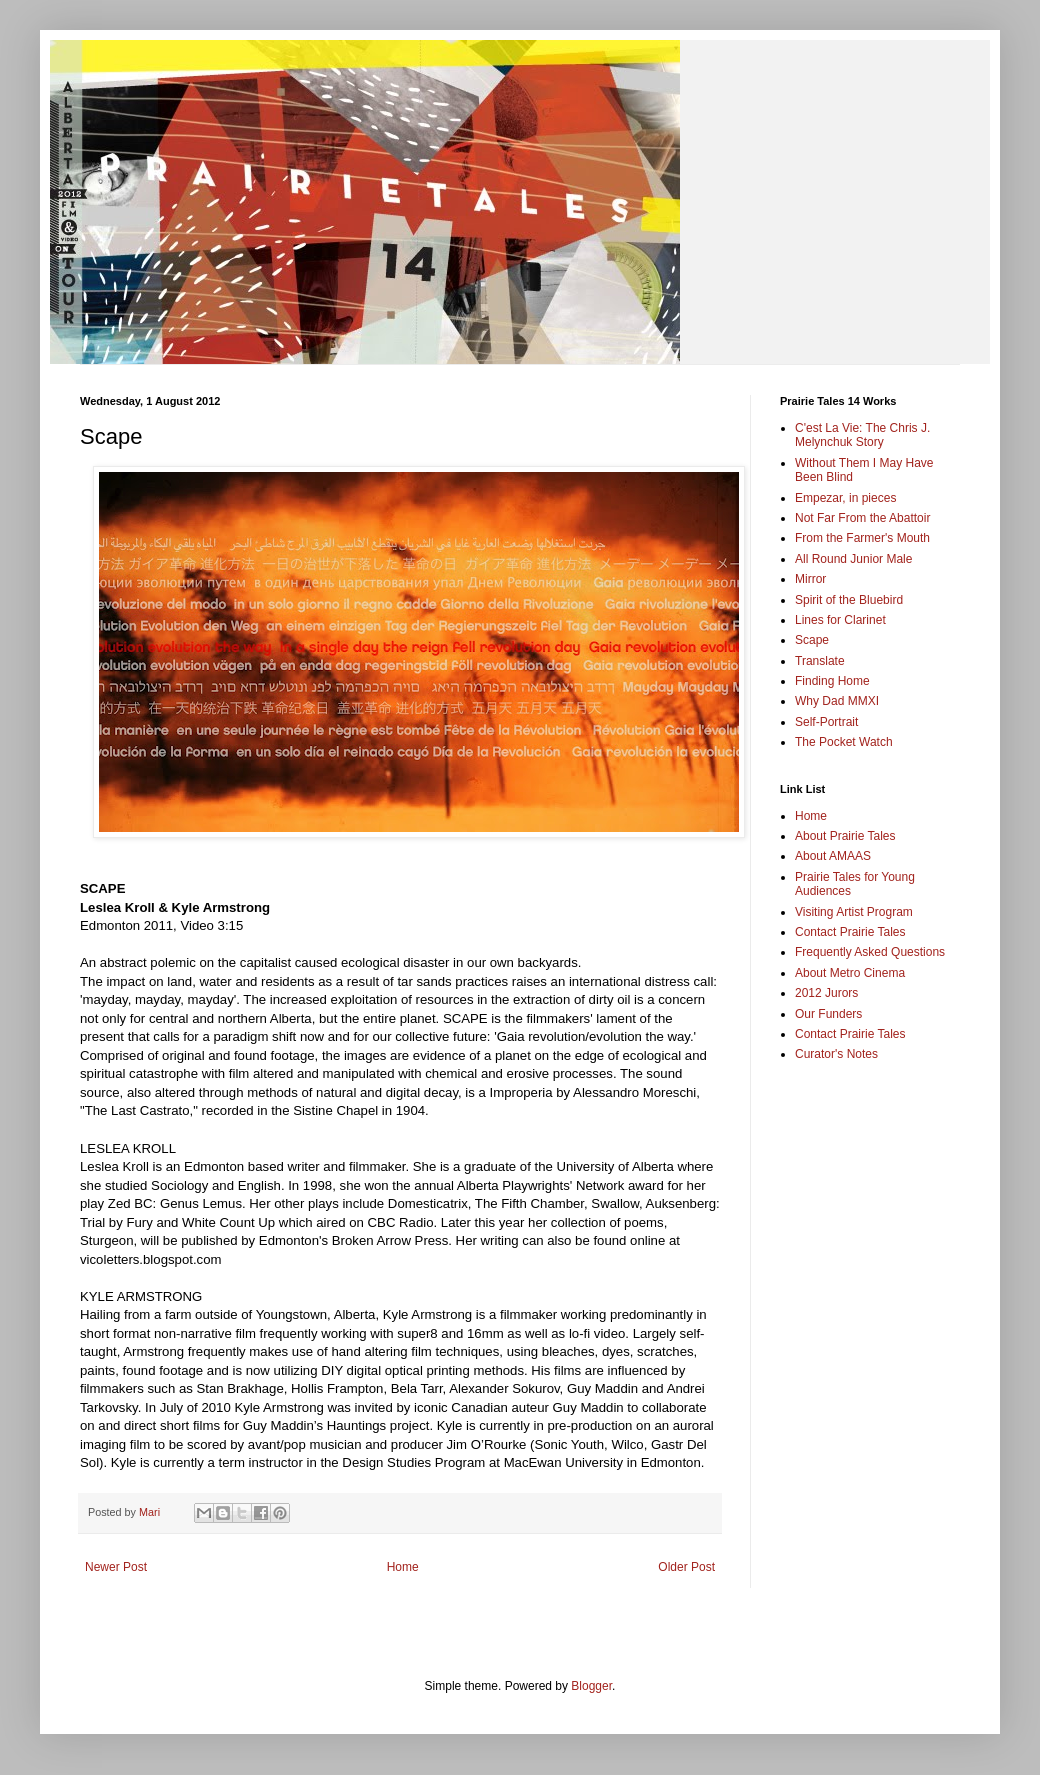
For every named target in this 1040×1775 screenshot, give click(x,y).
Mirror (810, 579)
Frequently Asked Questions (870, 952)
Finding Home (832, 681)
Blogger (591, 1686)
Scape (812, 640)
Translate (820, 661)
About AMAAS (833, 856)
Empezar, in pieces (845, 498)
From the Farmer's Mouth (862, 538)
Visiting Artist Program (854, 912)
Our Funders (828, 1014)
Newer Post (116, 1567)
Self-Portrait (826, 722)
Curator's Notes (836, 1054)
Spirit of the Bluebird (849, 600)
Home (403, 1567)
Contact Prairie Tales (850, 932)
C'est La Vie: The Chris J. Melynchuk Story (862, 435)
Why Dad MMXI (837, 701)
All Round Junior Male (853, 559)
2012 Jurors (826, 993)
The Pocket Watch (844, 742)
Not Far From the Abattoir (862, 518)
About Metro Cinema (850, 973)
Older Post (686, 1567)
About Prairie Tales (845, 836)
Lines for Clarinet (840, 620)
